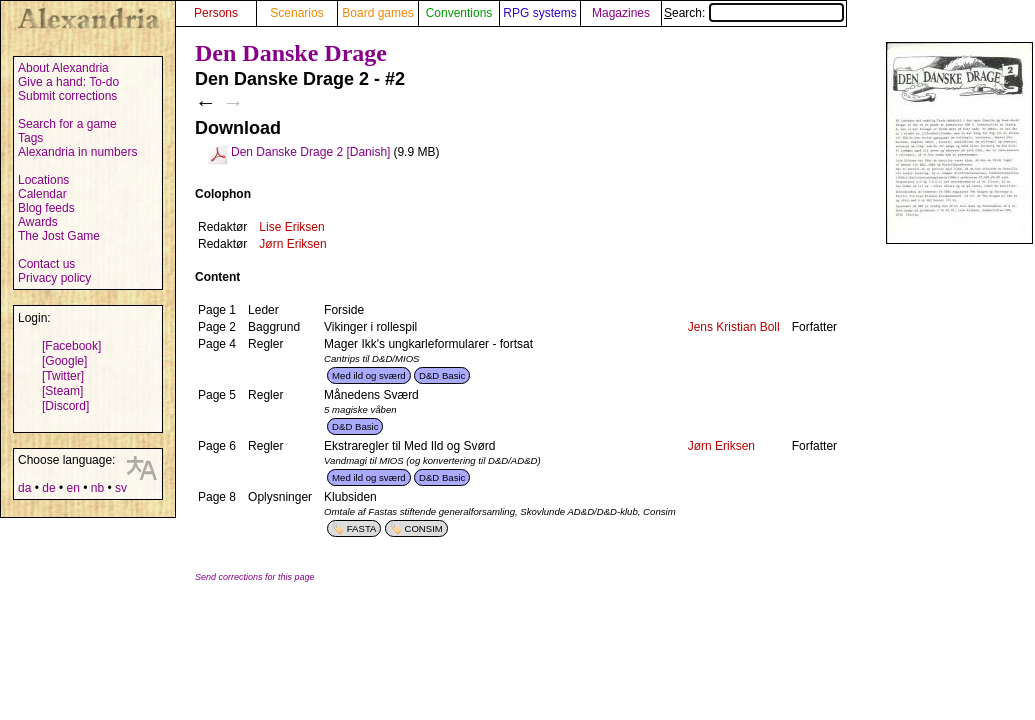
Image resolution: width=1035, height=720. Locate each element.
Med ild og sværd (369, 375)
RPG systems (539, 13)
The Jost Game (59, 236)
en (72, 488)
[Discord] (65, 406)
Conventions (459, 13)
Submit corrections (67, 96)
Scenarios (296, 13)
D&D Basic (442, 375)
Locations (43, 180)
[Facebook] (71, 346)
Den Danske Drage (291, 53)
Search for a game (67, 124)
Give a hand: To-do (68, 82)
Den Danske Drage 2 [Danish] (310, 152)
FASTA (362, 528)
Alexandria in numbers (77, 152)
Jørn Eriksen (292, 244)
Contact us (46, 264)
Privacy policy (54, 278)
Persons (216, 13)
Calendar (42, 194)
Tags (30, 138)
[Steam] (62, 391)
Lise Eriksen (291, 227)
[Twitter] (63, 376)
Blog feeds (46, 208)
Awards (38, 222)
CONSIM (423, 528)
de (48, 488)
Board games (377, 13)
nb (97, 488)
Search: (754, 13)
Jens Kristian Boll (734, 327)
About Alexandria (63, 68)
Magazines (621, 13)
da (24, 488)
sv (121, 488)
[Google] (64, 361)
